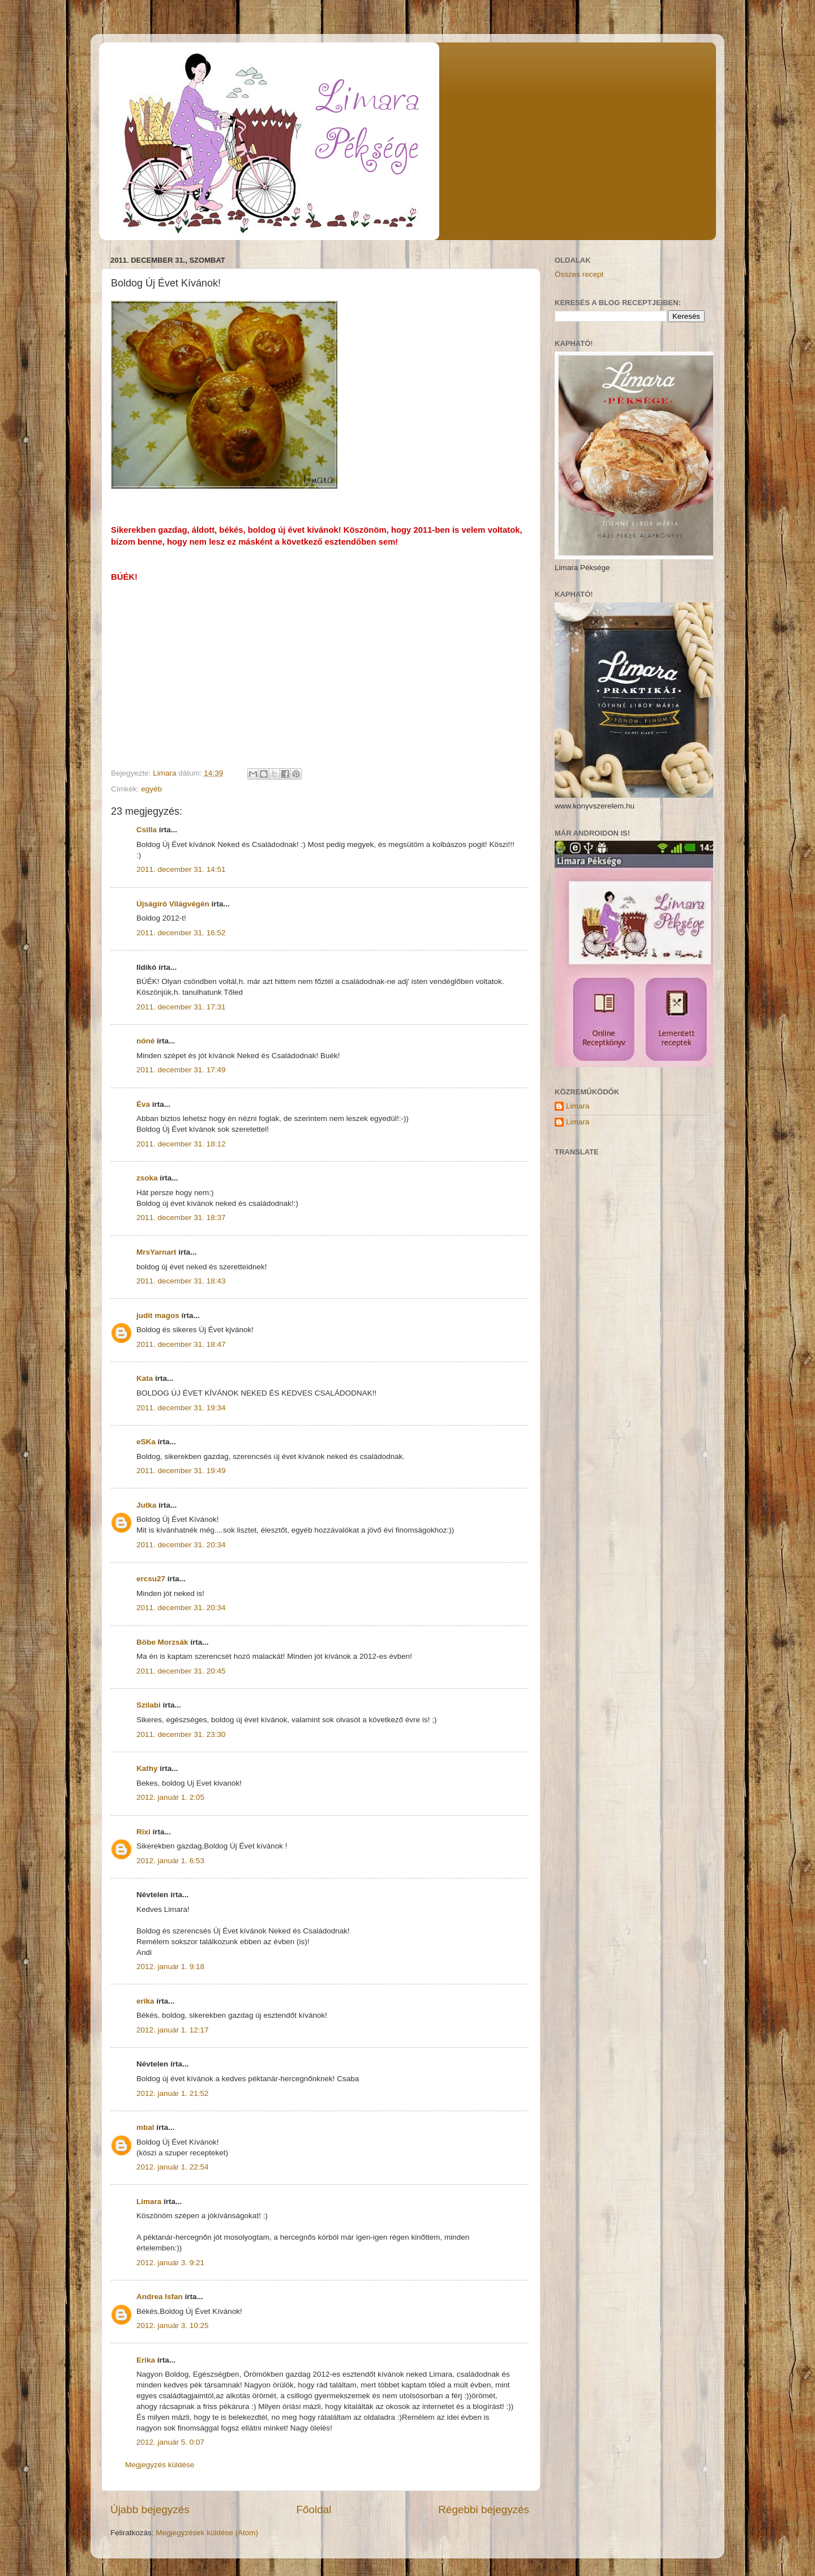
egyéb (151, 789)
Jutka (146, 1505)
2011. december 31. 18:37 (181, 1217)
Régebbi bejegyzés (483, 2509)
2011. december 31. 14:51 (181, 869)
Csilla (146, 829)
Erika (145, 2360)
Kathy (147, 1768)
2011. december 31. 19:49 (181, 1470)
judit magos (157, 1315)
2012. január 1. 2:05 (170, 1797)
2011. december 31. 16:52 (181, 932)
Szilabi (148, 1705)
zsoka (147, 1178)
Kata (144, 1378)
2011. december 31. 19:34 (181, 1407)
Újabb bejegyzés (150, 2509)
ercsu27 (150, 1578)
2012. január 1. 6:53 (170, 1860)
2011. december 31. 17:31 (181, 1007)
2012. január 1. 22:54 (172, 2167)
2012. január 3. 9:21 (170, 2262)
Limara (148, 2201)
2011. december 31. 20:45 (181, 1671)
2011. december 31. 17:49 (181, 1070)
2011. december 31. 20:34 (181, 1545)
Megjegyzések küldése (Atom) (207, 2532)
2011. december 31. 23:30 (181, 1734)
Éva (143, 1104)
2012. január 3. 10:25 (172, 2325)
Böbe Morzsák (162, 1642)
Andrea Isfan (159, 2296)
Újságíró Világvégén (172, 904)
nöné (145, 1041)
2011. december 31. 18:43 (181, 1281)
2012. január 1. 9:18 (170, 1966)
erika (145, 2001)
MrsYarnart (156, 1252)
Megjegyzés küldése (159, 2465)
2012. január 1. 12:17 (172, 2030)
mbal (145, 2127)
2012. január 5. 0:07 (170, 2442)
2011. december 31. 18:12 (181, 1144)
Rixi (143, 1832)
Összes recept (579, 274)
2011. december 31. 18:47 (181, 1344)
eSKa (146, 1441)
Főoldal (314, 2509)
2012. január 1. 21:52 (172, 2093)
